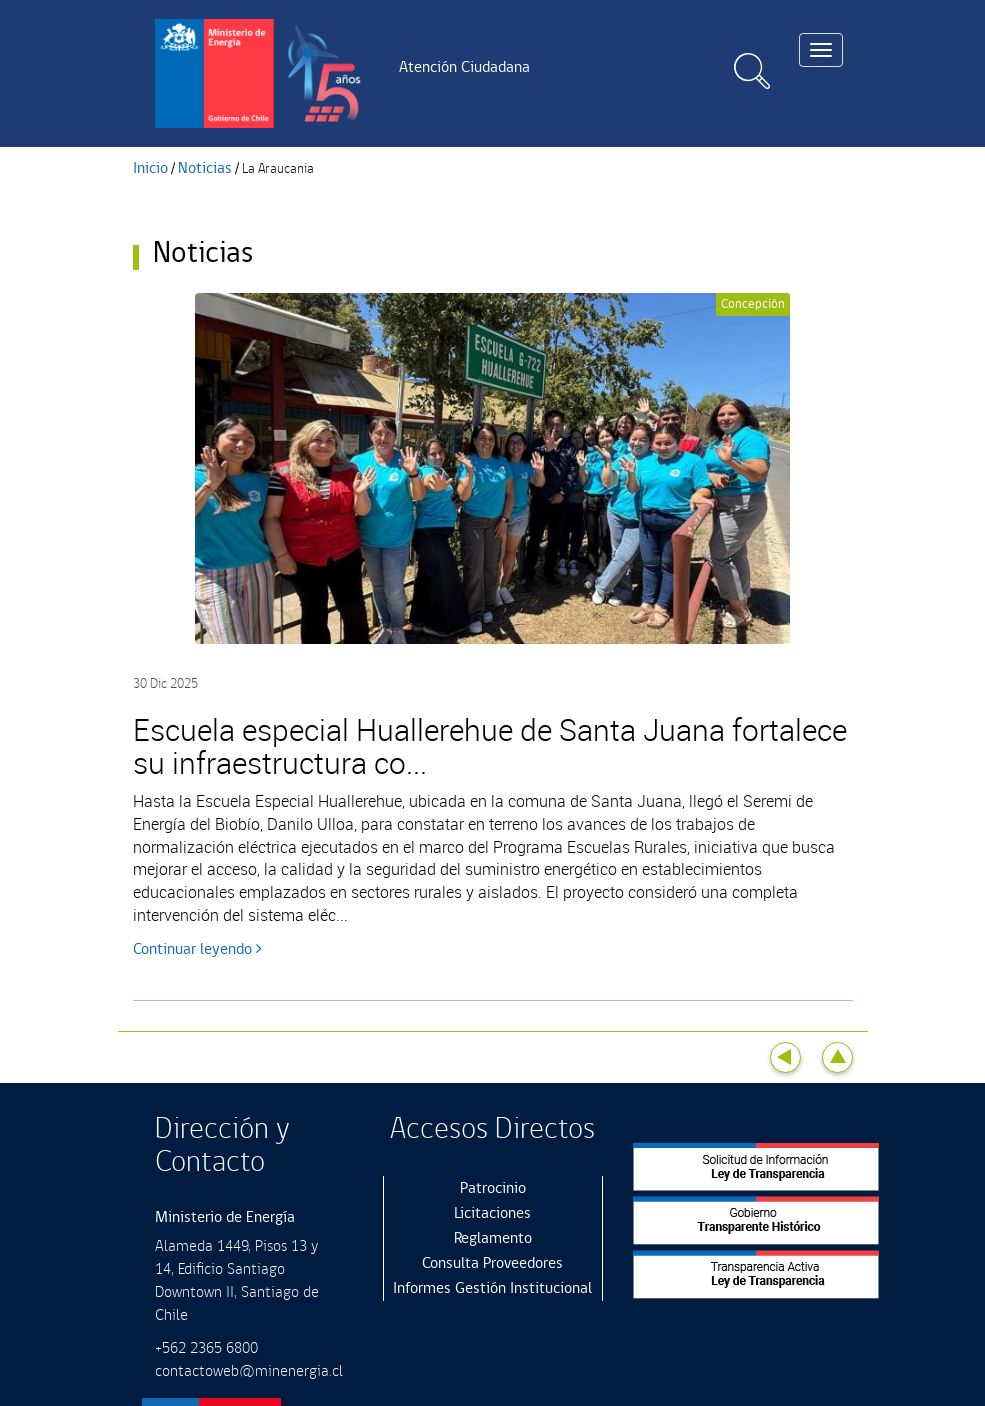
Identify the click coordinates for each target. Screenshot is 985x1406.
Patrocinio (493, 1188)
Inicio (150, 168)
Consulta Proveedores (492, 1263)
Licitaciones (492, 1213)
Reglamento (493, 1238)
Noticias (205, 168)
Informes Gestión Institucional (492, 1288)
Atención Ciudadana (464, 67)
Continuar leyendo (197, 949)
